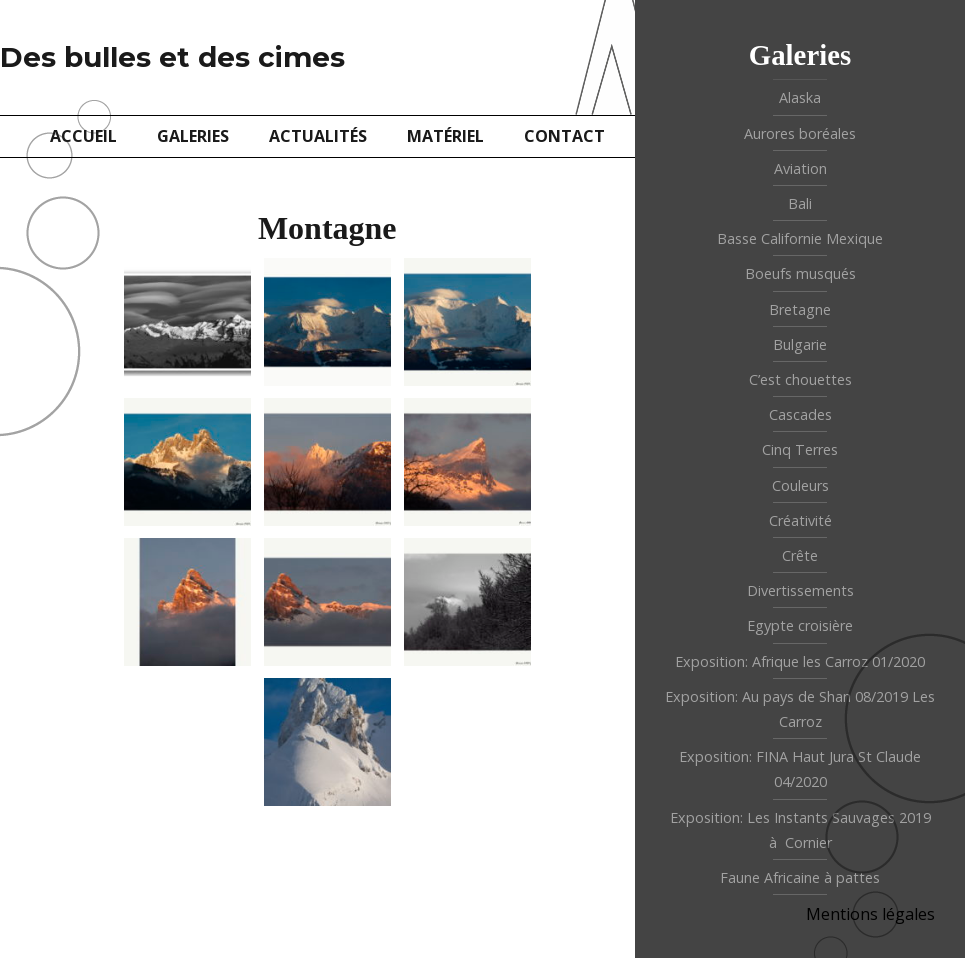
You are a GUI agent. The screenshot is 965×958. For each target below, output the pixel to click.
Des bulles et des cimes (172, 57)
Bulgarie (800, 344)
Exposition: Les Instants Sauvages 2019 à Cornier (800, 830)
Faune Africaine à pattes (800, 877)
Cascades (800, 414)
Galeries (193, 136)
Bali (800, 203)
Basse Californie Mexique (800, 238)
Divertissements (800, 590)
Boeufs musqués (800, 273)
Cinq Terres (800, 449)
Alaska (800, 97)
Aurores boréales (800, 133)
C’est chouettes (800, 379)
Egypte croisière (800, 625)
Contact (564, 136)
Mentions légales (870, 914)
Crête (800, 555)
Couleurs (800, 485)
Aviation (800, 168)
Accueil (83, 136)
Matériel (445, 136)
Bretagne (800, 309)
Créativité (800, 520)
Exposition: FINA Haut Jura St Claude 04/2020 (800, 769)
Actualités (318, 136)
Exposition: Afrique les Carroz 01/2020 (800, 661)
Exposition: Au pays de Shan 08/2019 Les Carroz (800, 709)
